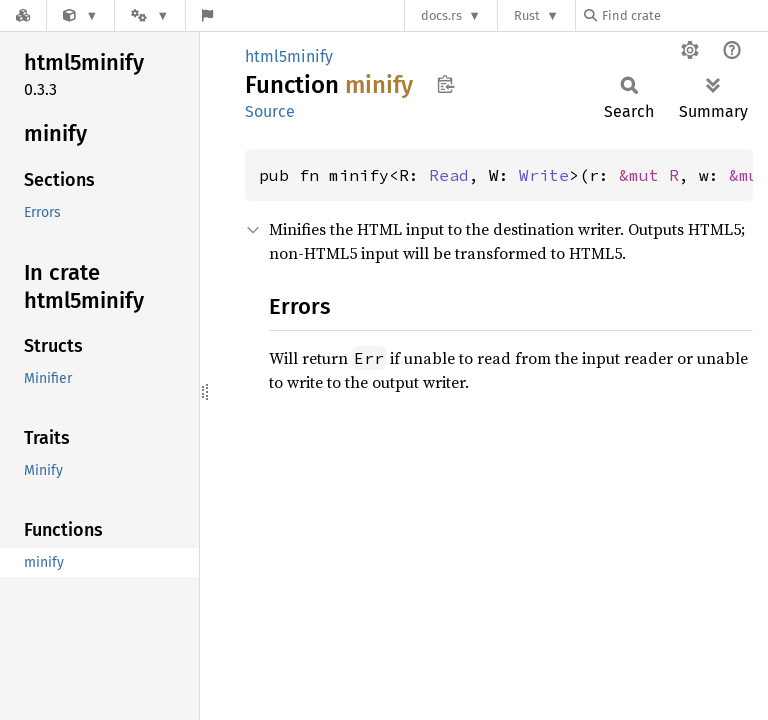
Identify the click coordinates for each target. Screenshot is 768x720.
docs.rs (441, 15)
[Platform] (150, 15)
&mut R (649, 175)
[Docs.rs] (23, 15)
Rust (527, 15)
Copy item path (445, 84)
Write (544, 175)
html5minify (289, 56)
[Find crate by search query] (684, 15)
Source (270, 111)
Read (449, 175)
